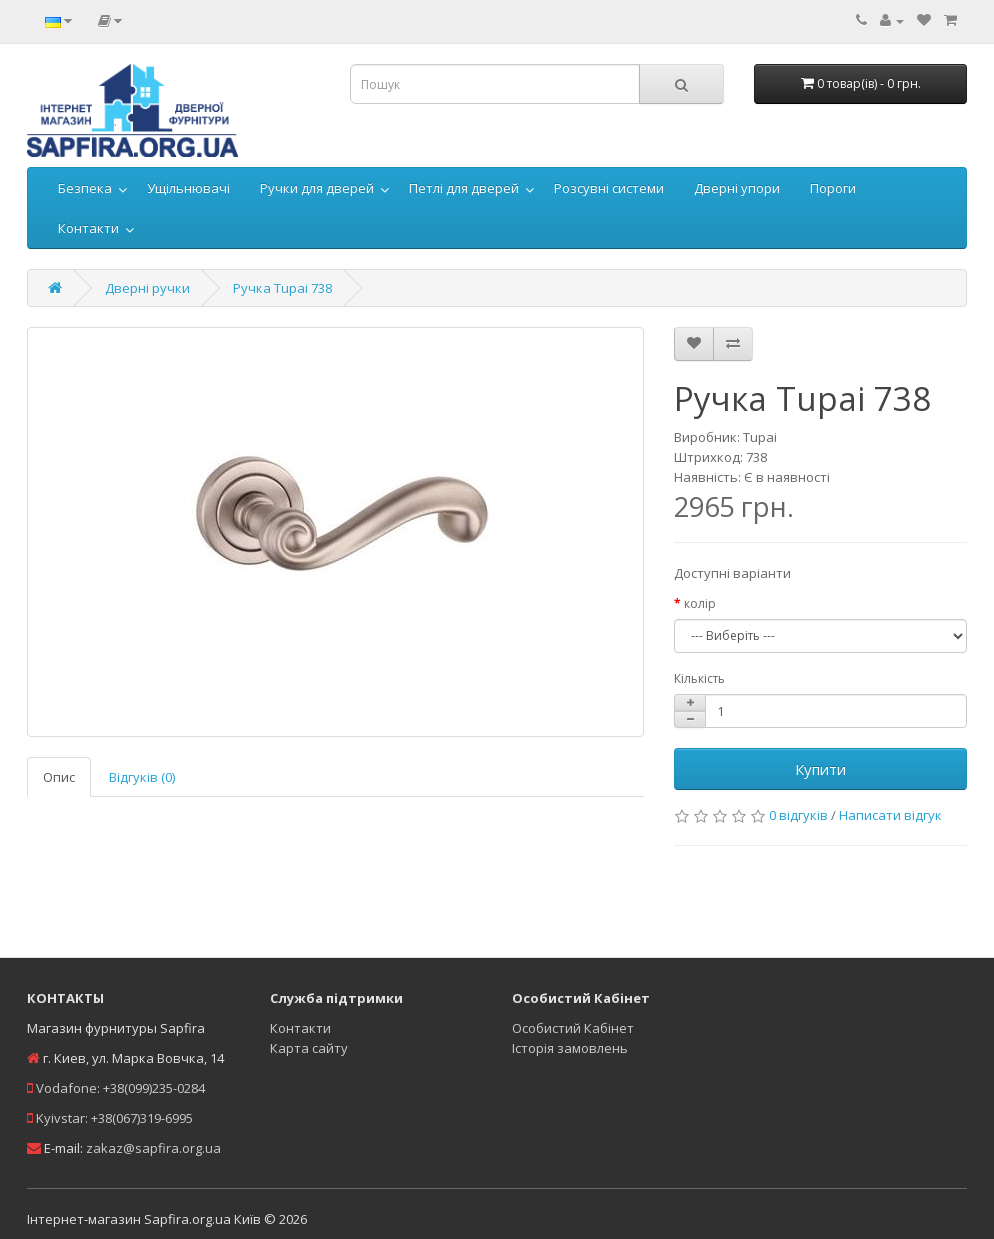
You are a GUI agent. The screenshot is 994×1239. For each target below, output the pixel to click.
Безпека (85, 188)
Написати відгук (890, 815)
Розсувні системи (609, 188)
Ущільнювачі (188, 188)
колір (700, 603)
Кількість (699, 678)
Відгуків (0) (142, 777)
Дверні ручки (147, 288)
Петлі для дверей (464, 188)
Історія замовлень (570, 1048)
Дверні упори (737, 188)
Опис (59, 777)
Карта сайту (309, 1048)
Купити (820, 769)
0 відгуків (798, 815)
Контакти (88, 228)
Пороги (833, 188)
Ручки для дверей (317, 188)
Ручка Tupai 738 (282, 288)
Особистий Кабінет (573, 1028)
